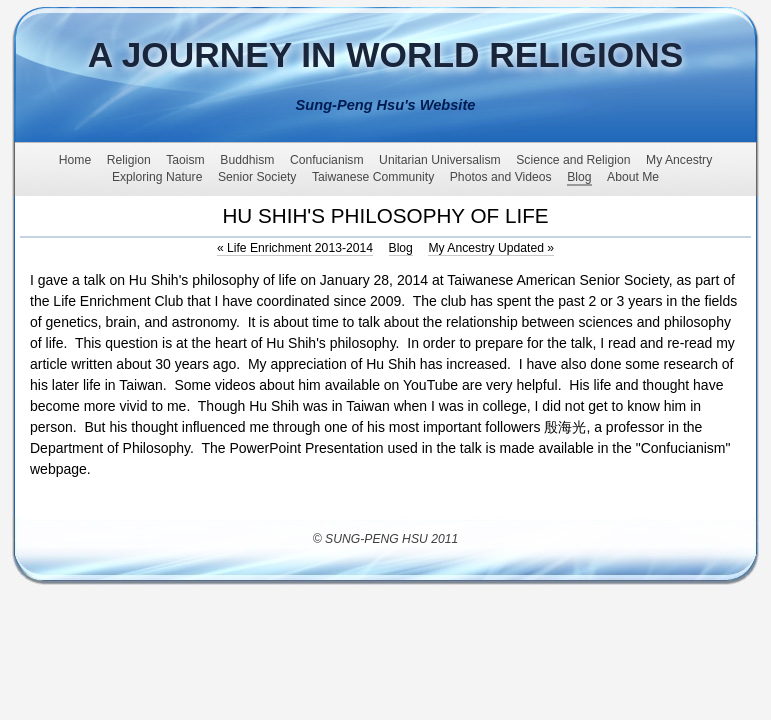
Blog (401, 248)
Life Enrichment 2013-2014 (295, 248)
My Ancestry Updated (491, 248)
